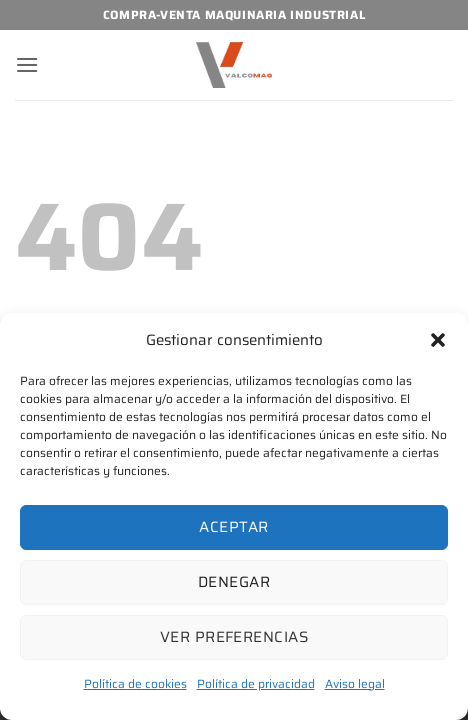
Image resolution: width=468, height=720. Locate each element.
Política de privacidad (256, 683)
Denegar (234, 582)
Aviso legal (355, 683)
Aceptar (233, 527)
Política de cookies (135, 683)
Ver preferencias (234, 637)
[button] (438, 340)
